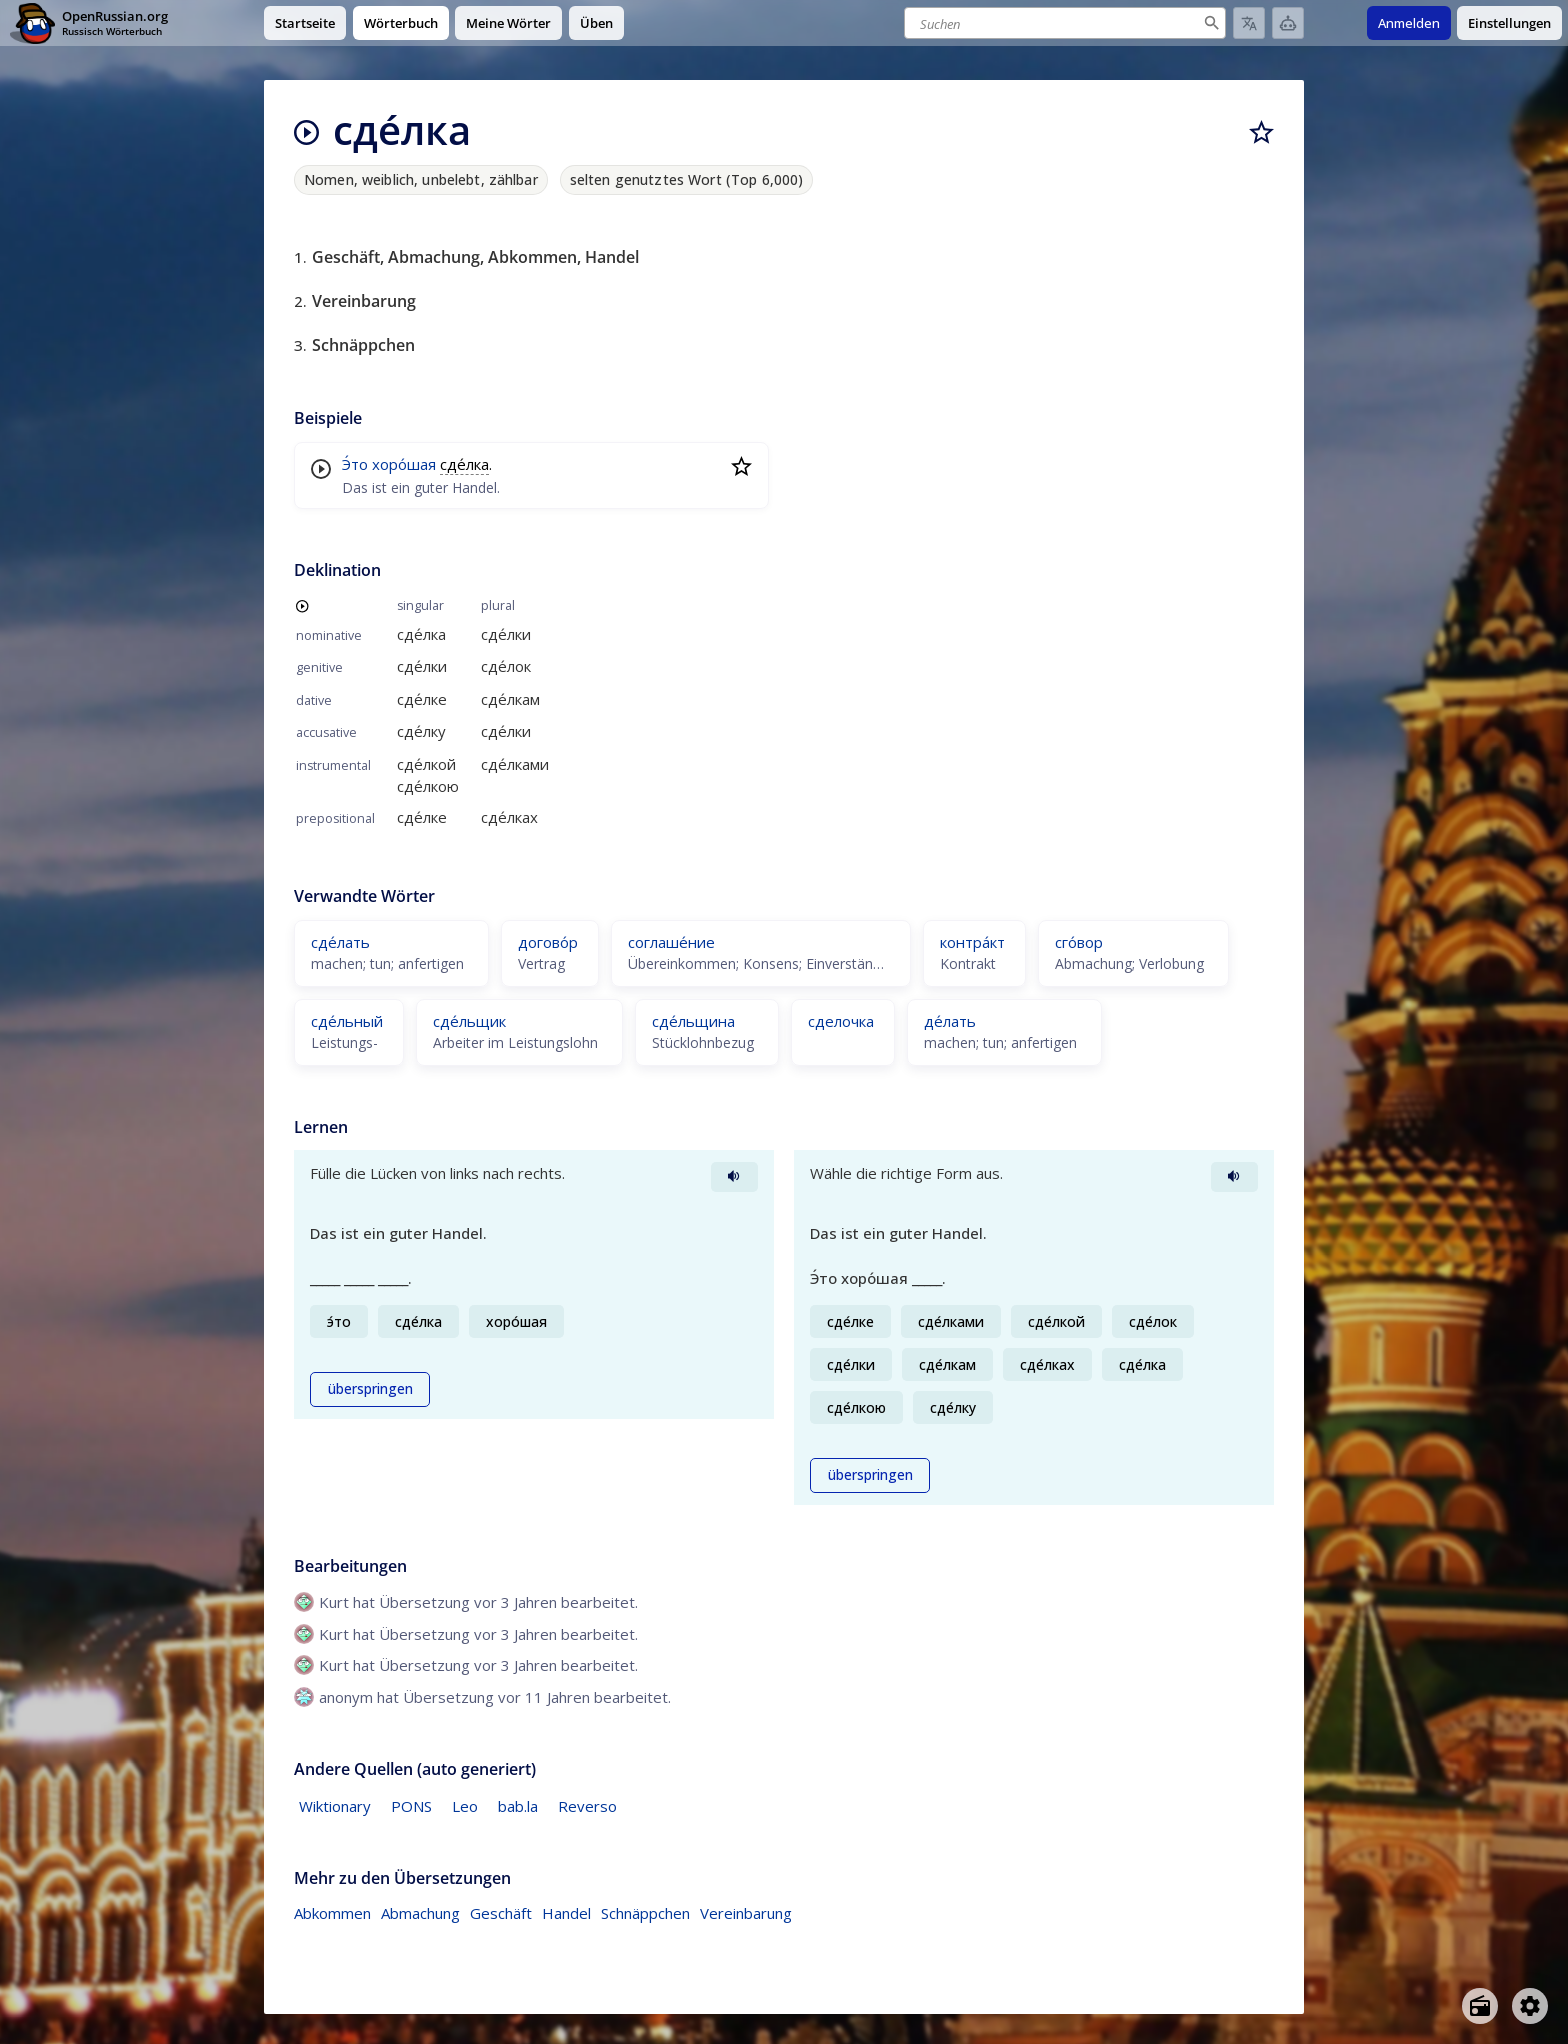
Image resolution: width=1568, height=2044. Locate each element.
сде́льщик (469, 1021)
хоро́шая (404, 464)
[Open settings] (1530, 2006)
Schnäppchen (645, 1913)
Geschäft (501, 1913)
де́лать (950, 1021)
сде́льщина (693, 1021)
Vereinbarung (746, 1913)
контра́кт (972, 942)
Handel (566, 1913)
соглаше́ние (671, 942)
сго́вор (1079, 942)
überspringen (370, 1389)
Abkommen (332, 1913)
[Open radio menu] (1480, 2006)
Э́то (355, 464)
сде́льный (347, 1021)
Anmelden (1409, 23)
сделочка (841, 1021)
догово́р (548, 942)
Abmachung (420, 1913)
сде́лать (340, 942)
